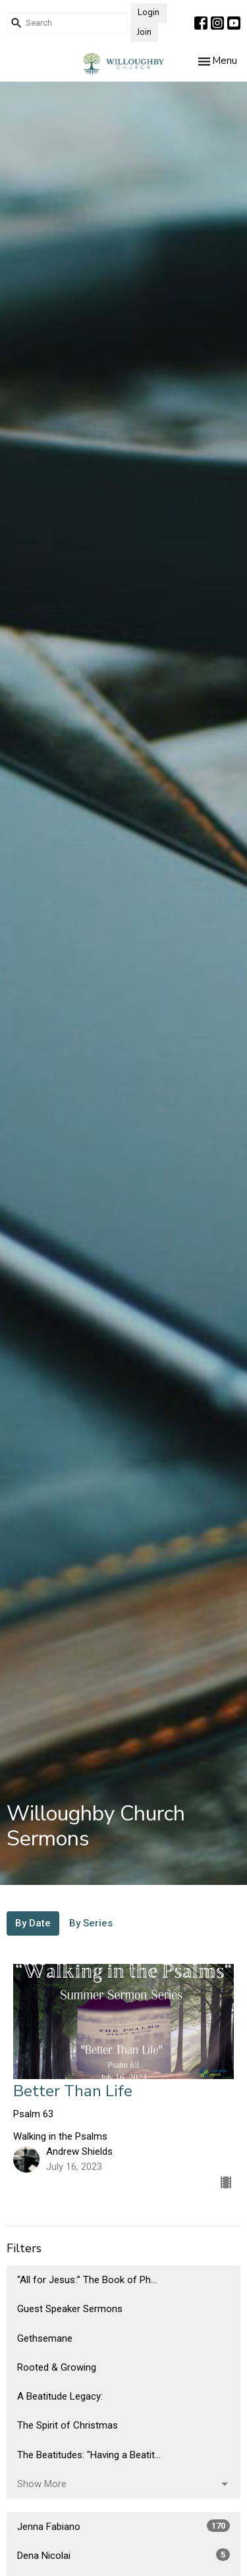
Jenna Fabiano (123, 2526)
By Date (33, 1923)
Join (144, 32)
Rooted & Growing (56, 2367)
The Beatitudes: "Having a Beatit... (89, 2455)
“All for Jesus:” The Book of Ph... (87, 2280)
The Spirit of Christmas (67, 2425)
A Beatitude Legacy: (60, 2396)
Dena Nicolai (123, 2555)
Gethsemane (44, 2338)
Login (148, 12)
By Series (91, 1923)
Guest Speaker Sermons (70, 2309)
